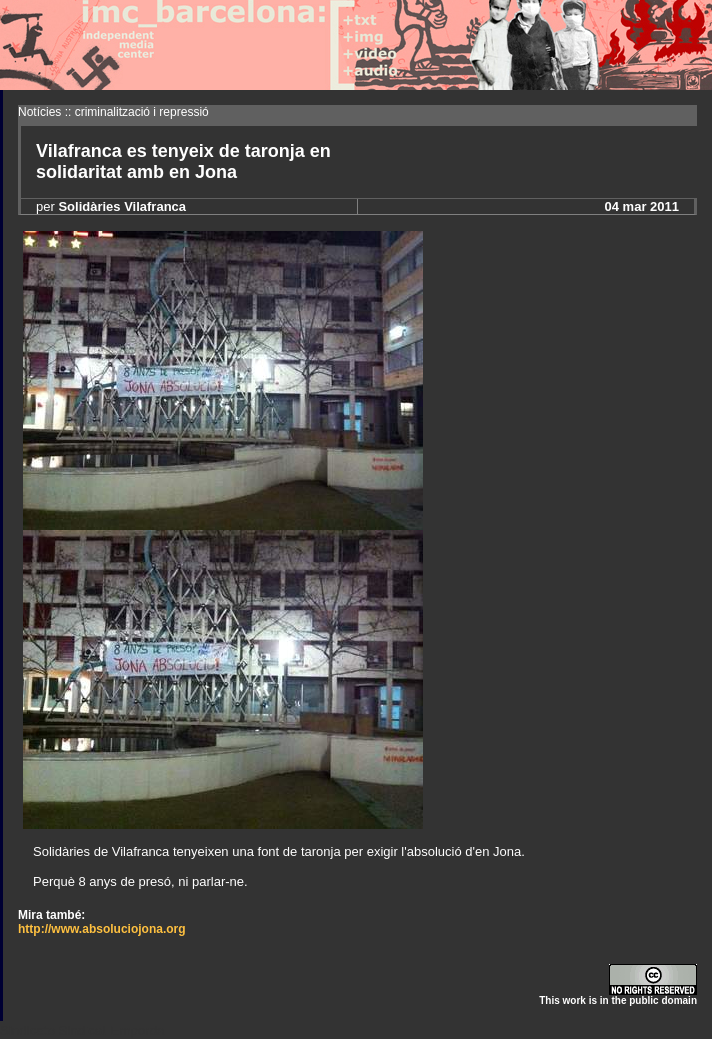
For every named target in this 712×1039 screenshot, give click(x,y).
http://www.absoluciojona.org (102, 929)
